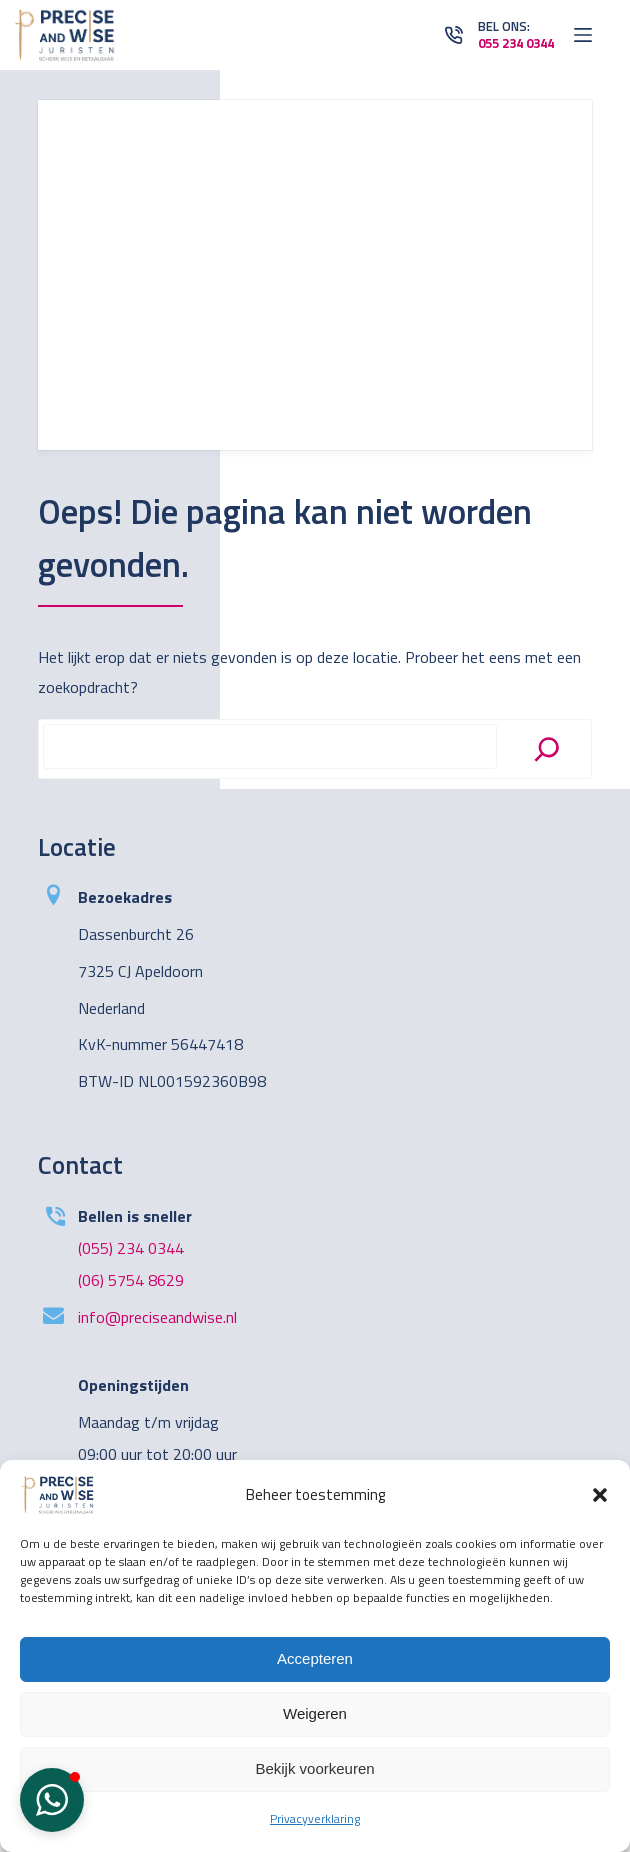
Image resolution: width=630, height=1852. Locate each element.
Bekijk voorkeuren (314, 1768)
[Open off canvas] (583, 35)
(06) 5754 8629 (131, 1280)
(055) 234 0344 (131, 1248)
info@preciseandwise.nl (157, 1317)
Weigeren (315, 1713)
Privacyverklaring (315, 1818)
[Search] (547, 749)
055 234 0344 (516, 43)
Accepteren (315, 1658)
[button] (600, 1495)
